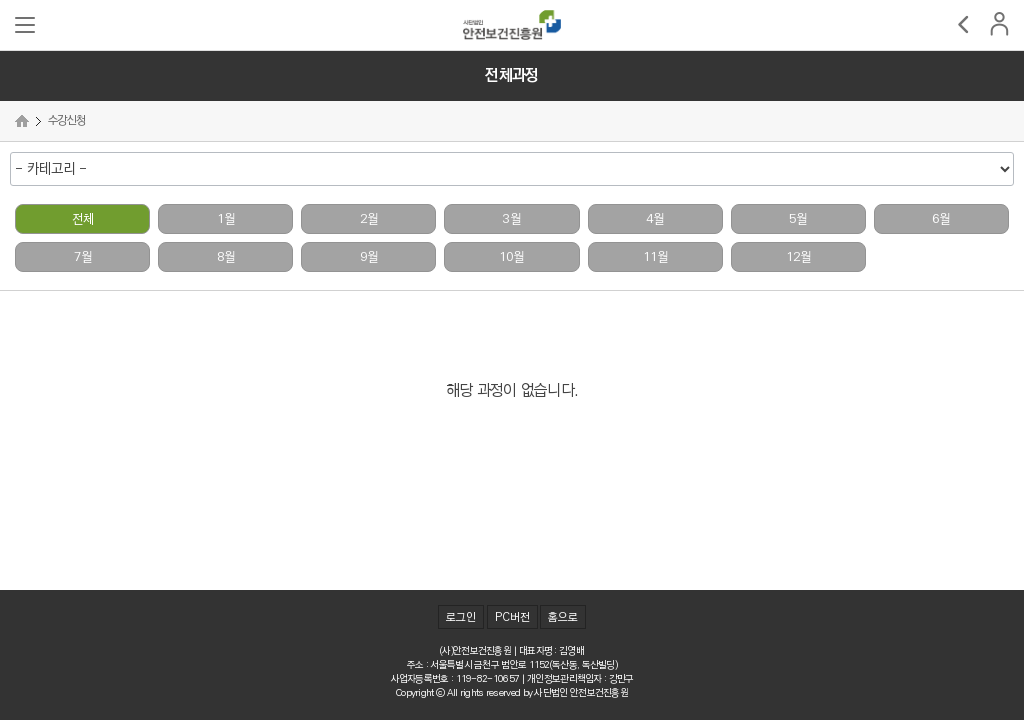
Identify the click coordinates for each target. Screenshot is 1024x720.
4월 (655, 219)
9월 (369, 257)
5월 (798, 219)
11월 (655, 257)
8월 (226, 257)
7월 (83, 257)
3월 (512, 219)
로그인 (461, 618)
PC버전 (512, 618)
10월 (511, 257)
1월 (226, 219)
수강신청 (66, 120)
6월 (941, 219)
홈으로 (563, 618)
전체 (83, 219)
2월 (369, 219)
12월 (798, 257)
